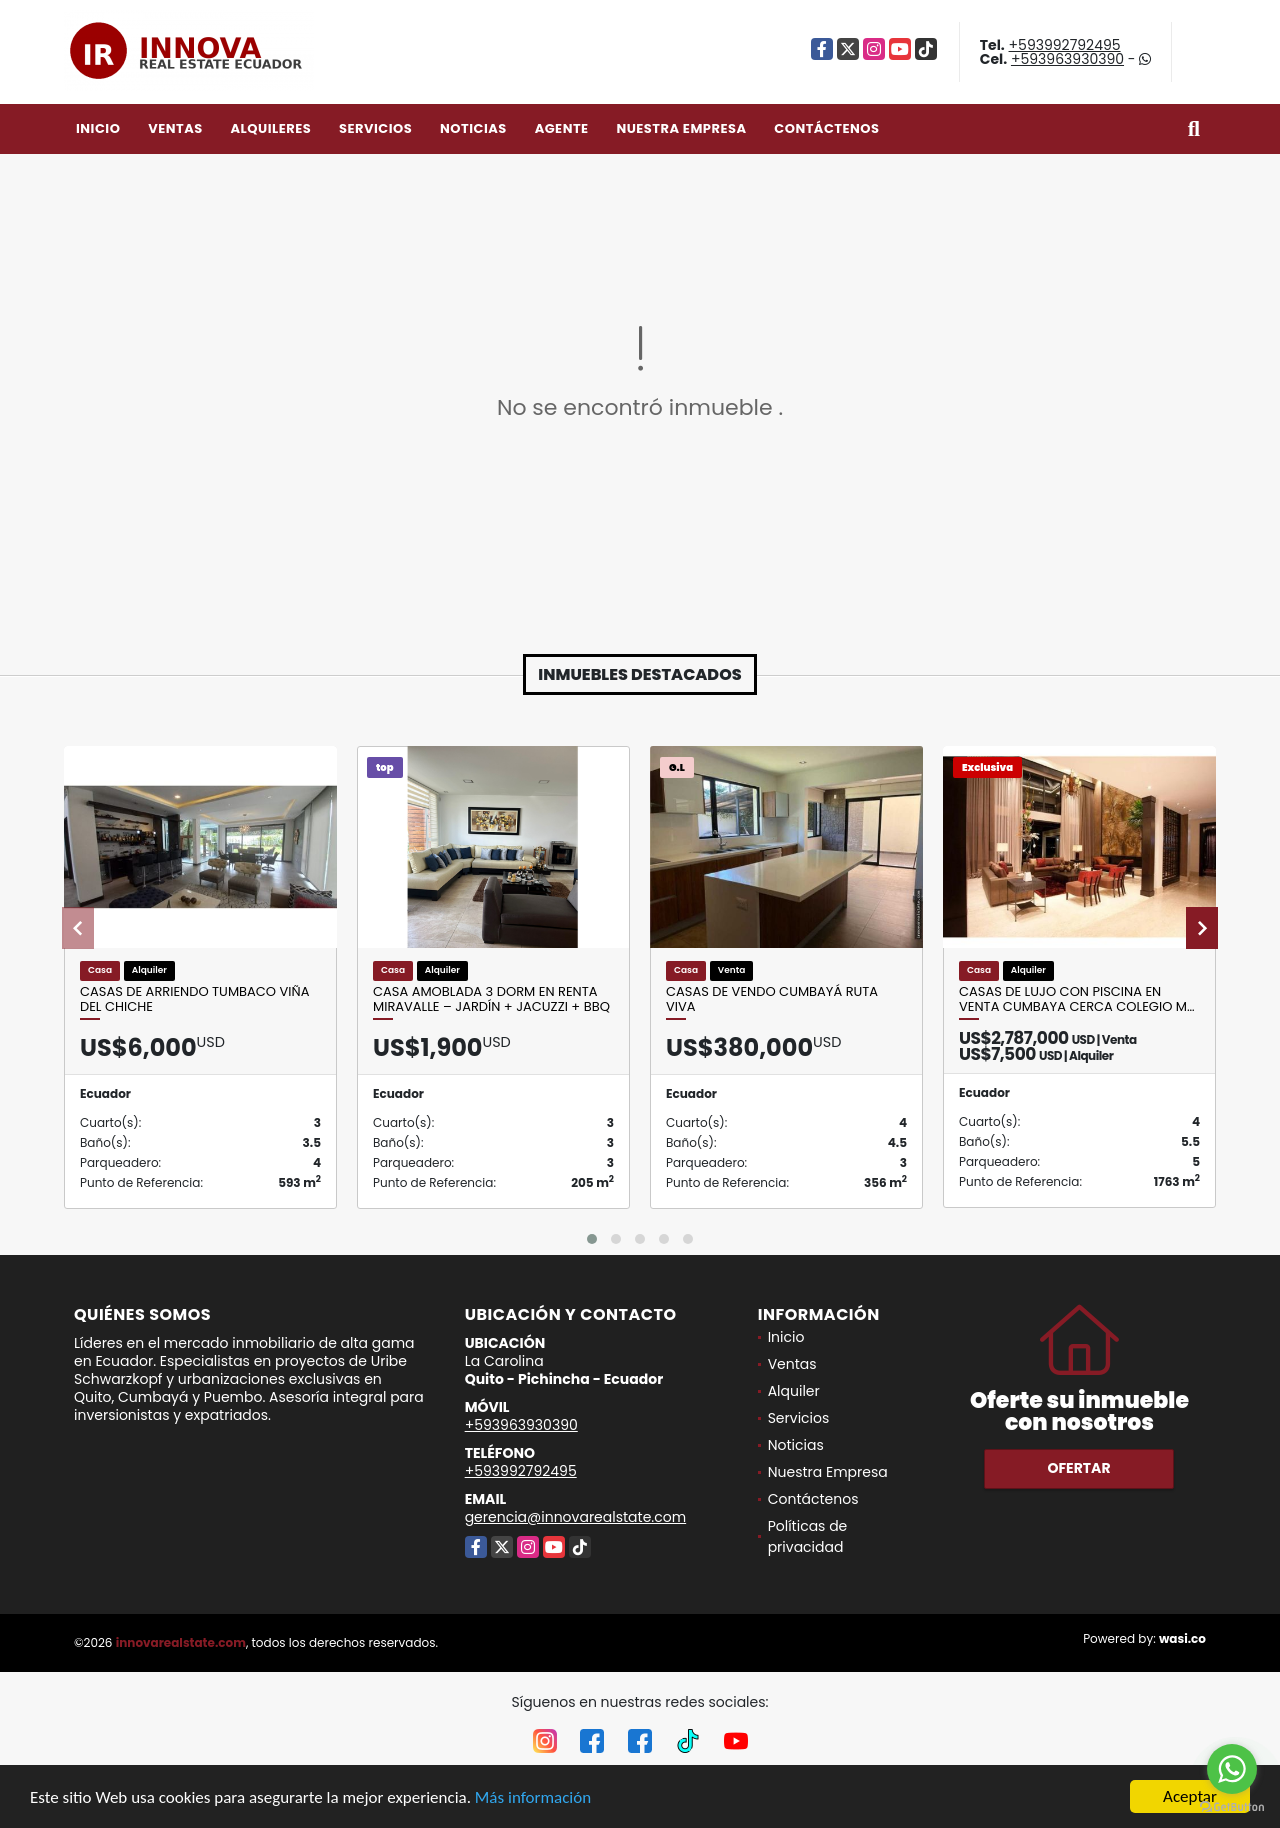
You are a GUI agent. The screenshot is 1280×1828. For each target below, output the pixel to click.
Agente (562, 128)
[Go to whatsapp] (1232, 1769)
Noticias (473, 128)
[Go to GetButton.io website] (1232, 1807)
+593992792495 (1065, 45)
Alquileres (270, 128)
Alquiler (794, 1391)
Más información (533, 1798)
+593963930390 (1067, 59)
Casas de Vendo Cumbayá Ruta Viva (772, 999)
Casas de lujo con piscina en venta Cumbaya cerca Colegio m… (1077, 999)
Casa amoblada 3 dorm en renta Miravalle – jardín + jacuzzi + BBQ (491, 999)
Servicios (375, 128)
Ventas (175, 128)
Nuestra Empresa (681, 128)
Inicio (98, 128)
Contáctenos (826, 128)
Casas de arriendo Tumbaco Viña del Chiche (194, 999)
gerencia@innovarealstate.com (576, 1517)
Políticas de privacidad (808, 1536)
